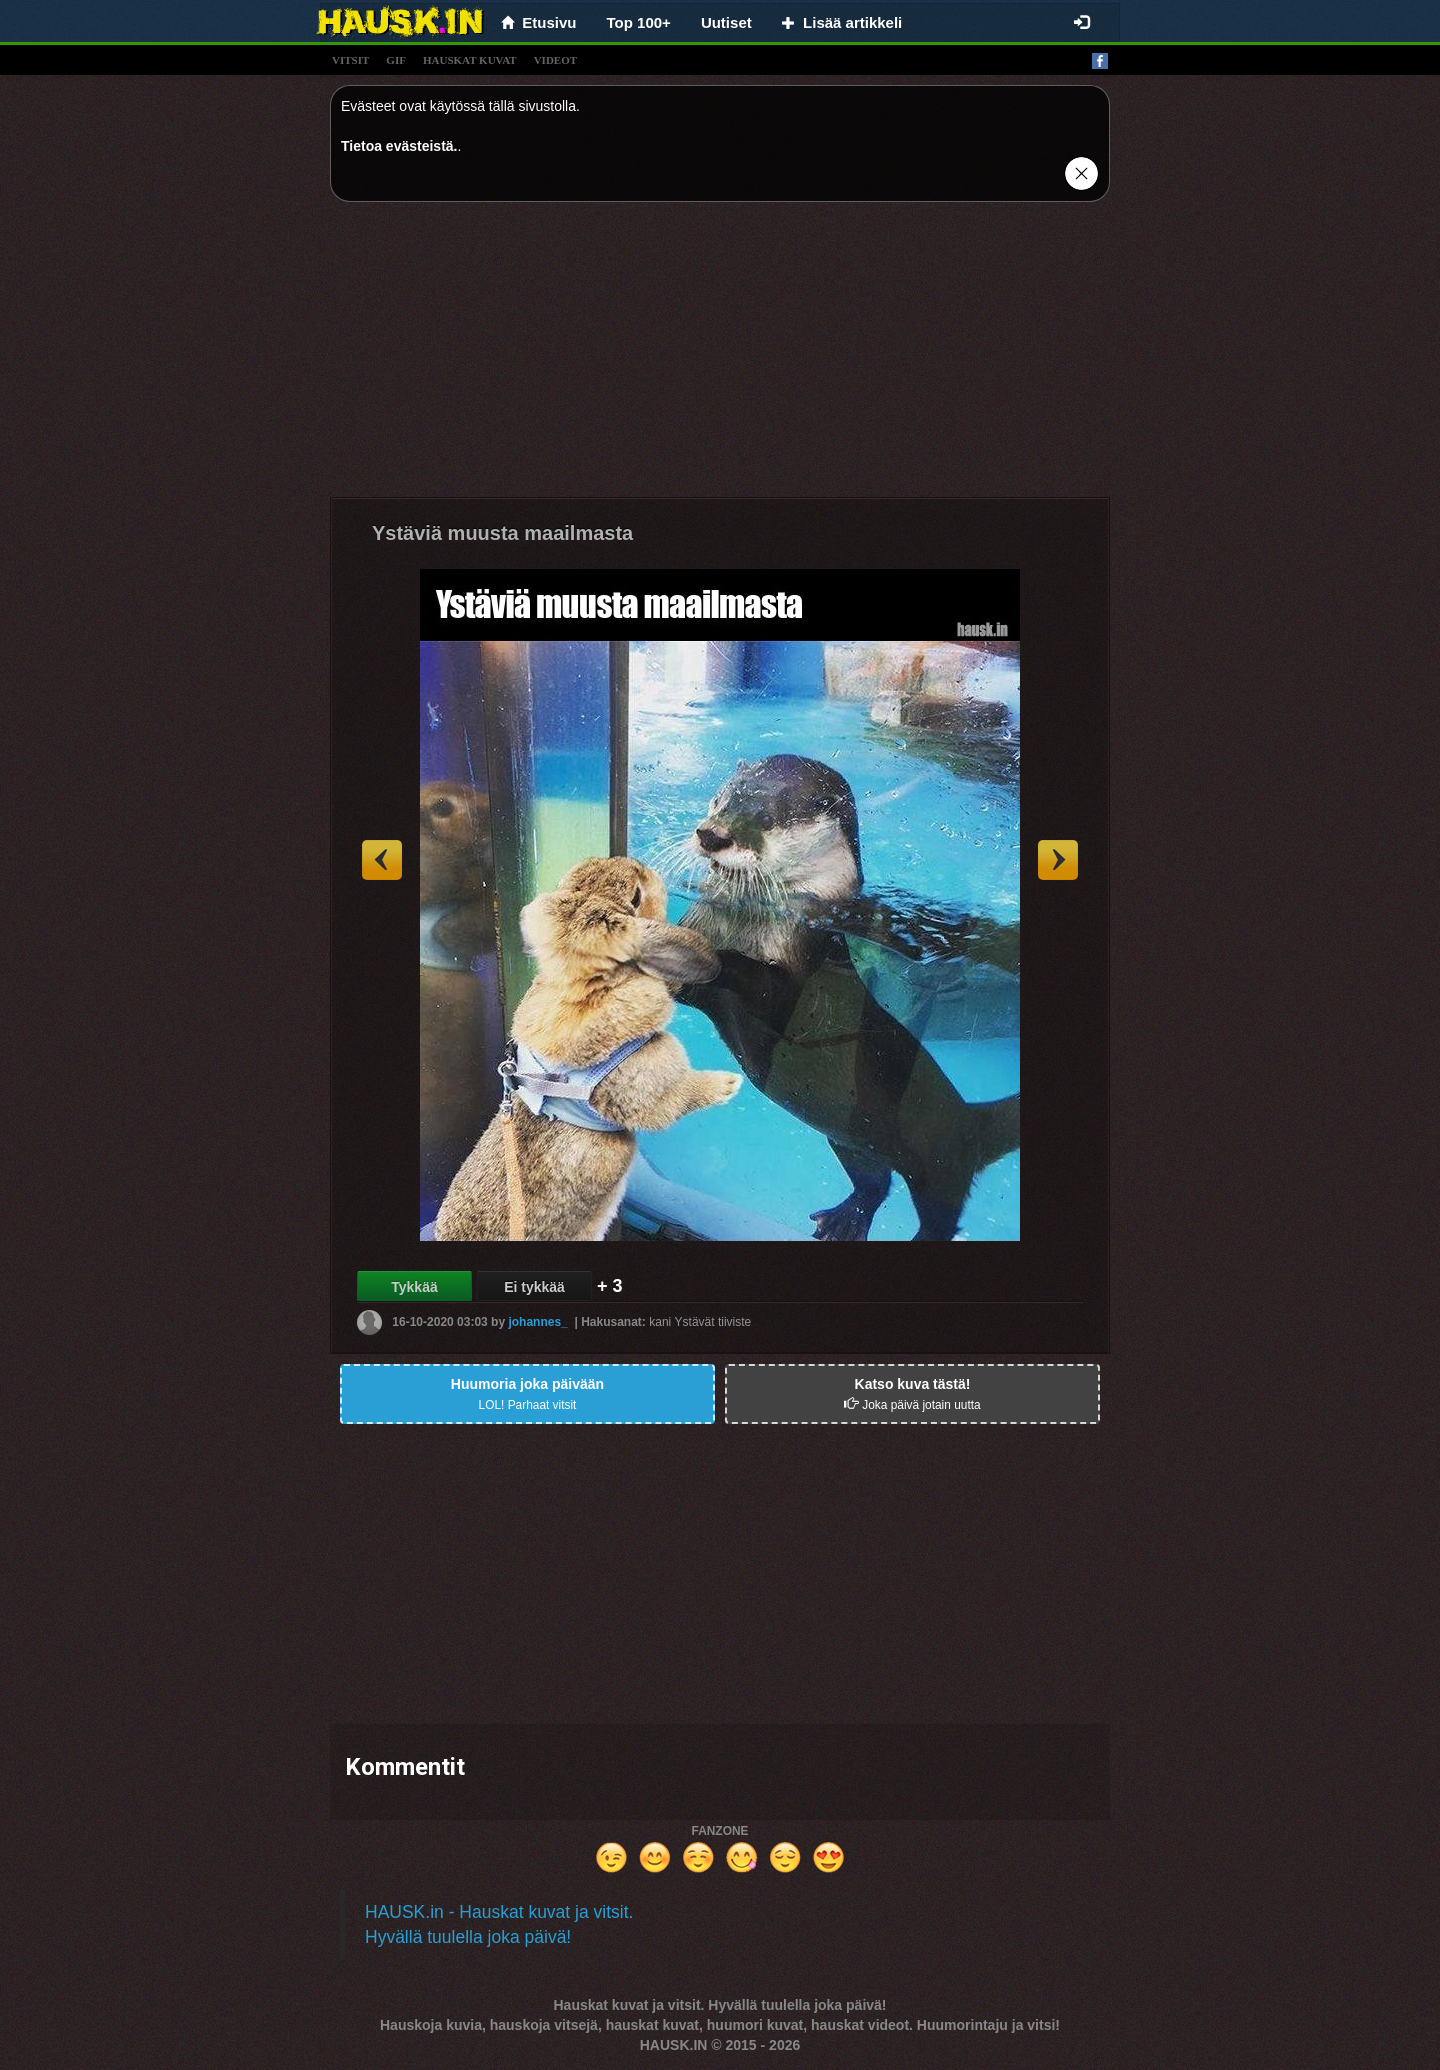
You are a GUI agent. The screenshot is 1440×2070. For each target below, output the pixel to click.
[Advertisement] (720, 357)
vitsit (350, 60)
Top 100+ (639, 22)
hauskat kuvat (470, 60)
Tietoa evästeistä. (399, 146)
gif (396, 60)
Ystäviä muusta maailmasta (502, 533)
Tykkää (414, 1287)
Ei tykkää (534, 1287)
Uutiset (726, 22)
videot (555, 60)
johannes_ (537, 1322)
